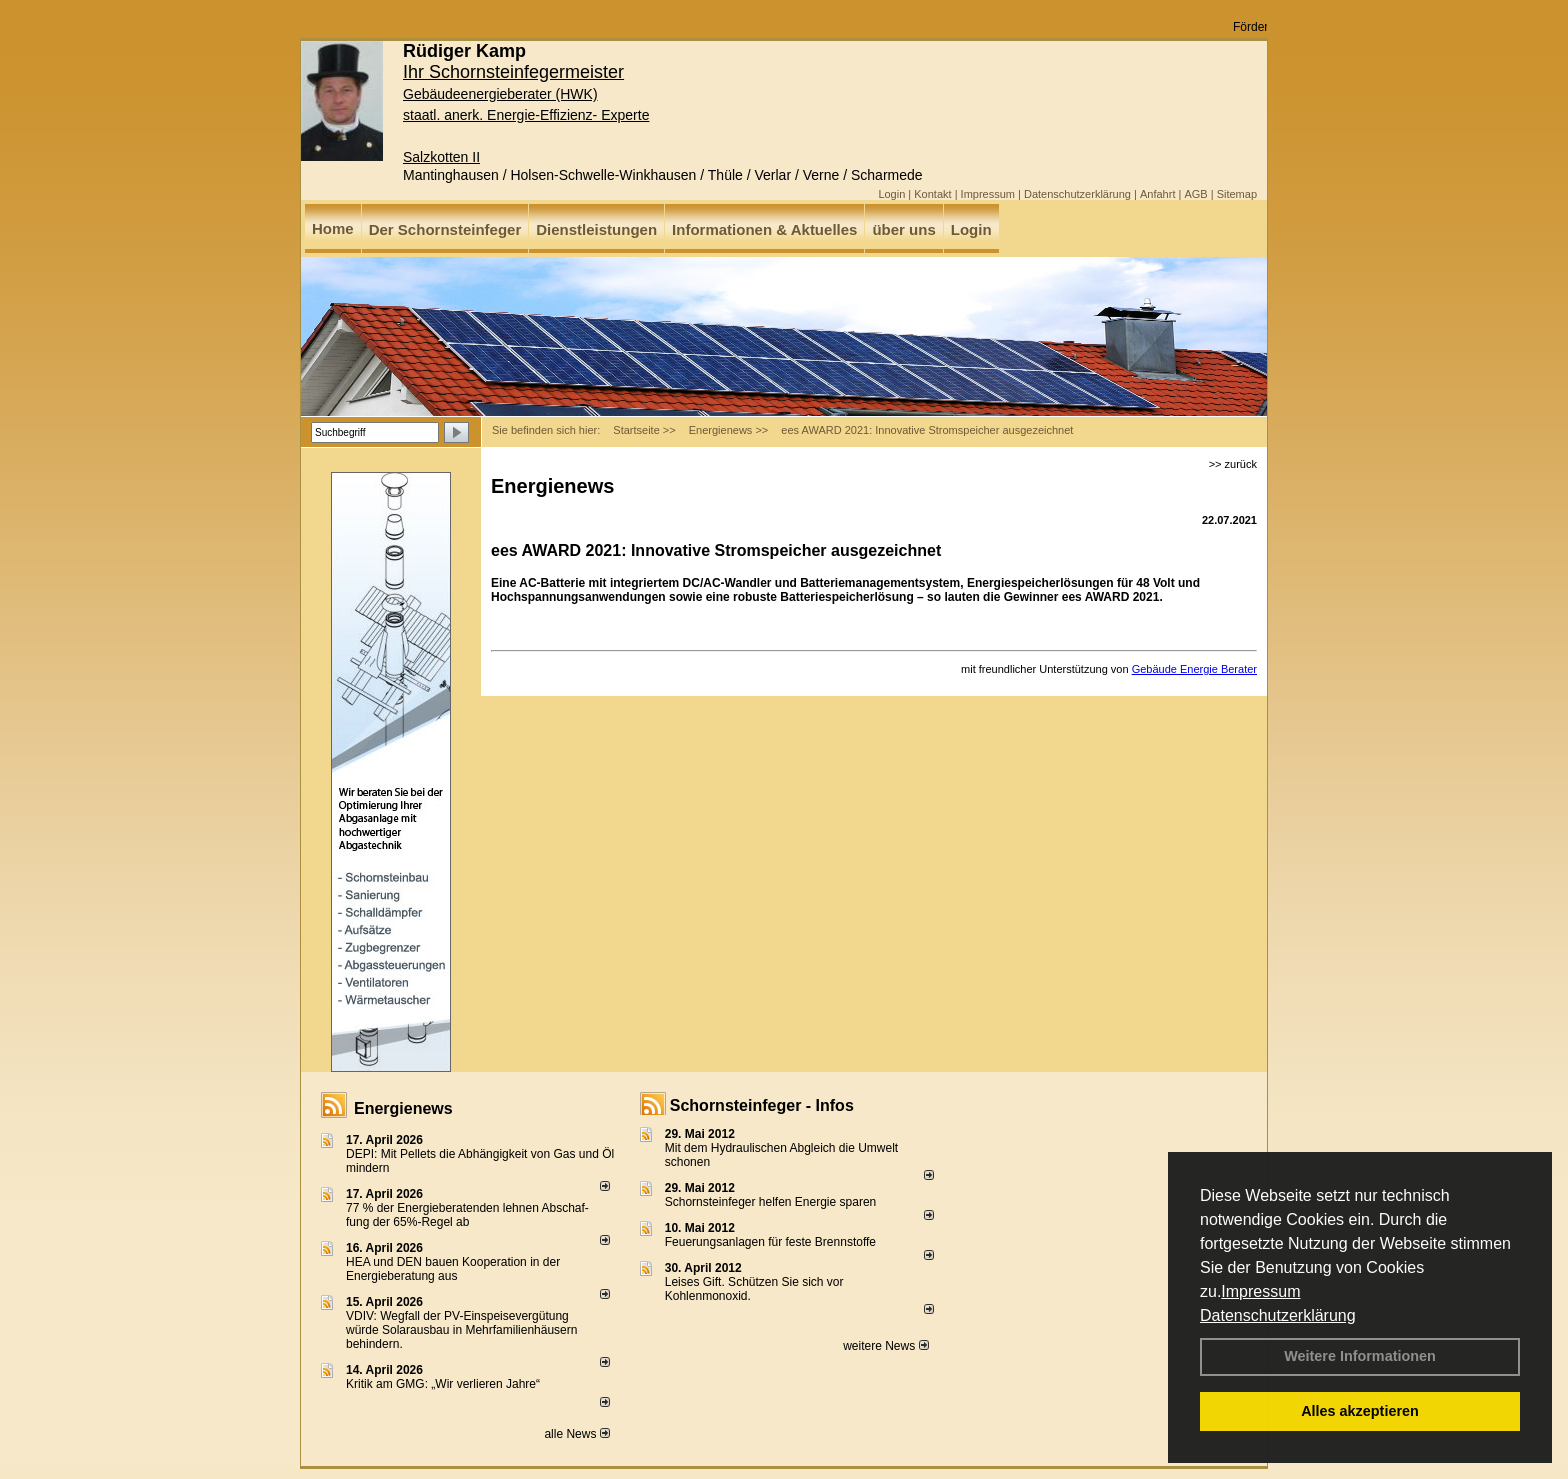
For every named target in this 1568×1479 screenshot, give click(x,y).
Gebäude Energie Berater (1194, 669)
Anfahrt (1157, 194)
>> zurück (1233, 464)
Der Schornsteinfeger (445, 229)
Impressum (1260, 1291)
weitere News (885, 1346)
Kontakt (932, 194)
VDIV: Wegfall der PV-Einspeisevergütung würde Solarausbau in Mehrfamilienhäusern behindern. (461, 1330)
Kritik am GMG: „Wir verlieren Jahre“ (443, 1384)
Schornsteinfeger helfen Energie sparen (770, 1202)
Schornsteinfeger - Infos (762, 1105)
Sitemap (1237, 194)
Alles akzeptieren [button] (1360, 1411)
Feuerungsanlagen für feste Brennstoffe (770, 1242)
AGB (1195, 194)
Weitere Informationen (1360, 1356)
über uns (903, 229)
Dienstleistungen (596, 229)
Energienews (403, 1108)
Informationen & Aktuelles (764, 229)
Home (333, 228)
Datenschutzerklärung (1278, 1315)
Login (891, 194)
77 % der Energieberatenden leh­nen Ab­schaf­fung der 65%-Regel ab (467, 1215)
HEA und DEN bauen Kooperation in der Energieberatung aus (453, 1269)
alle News (576, 1434)
